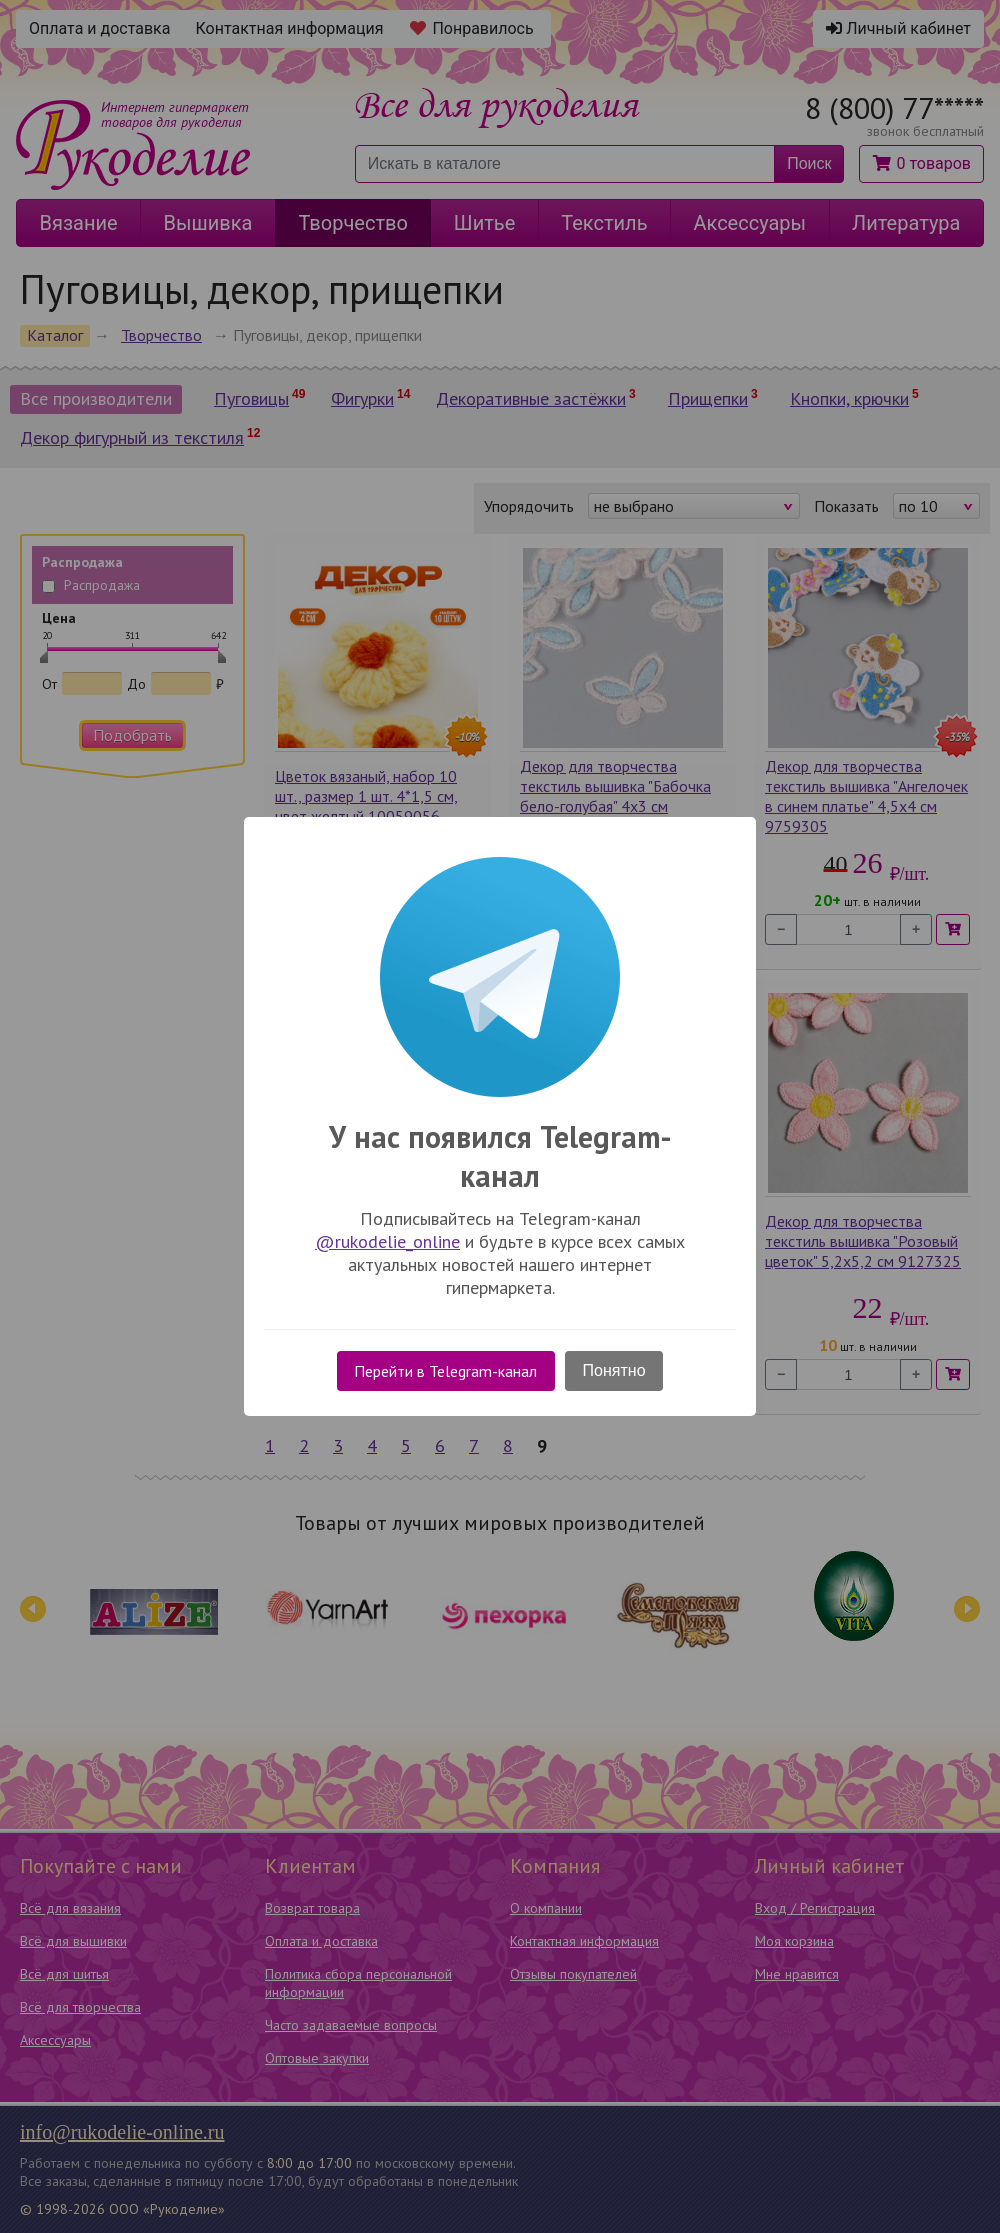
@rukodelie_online (387, 1241)
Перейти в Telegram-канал (445, 1371)
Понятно (614, 1370)
